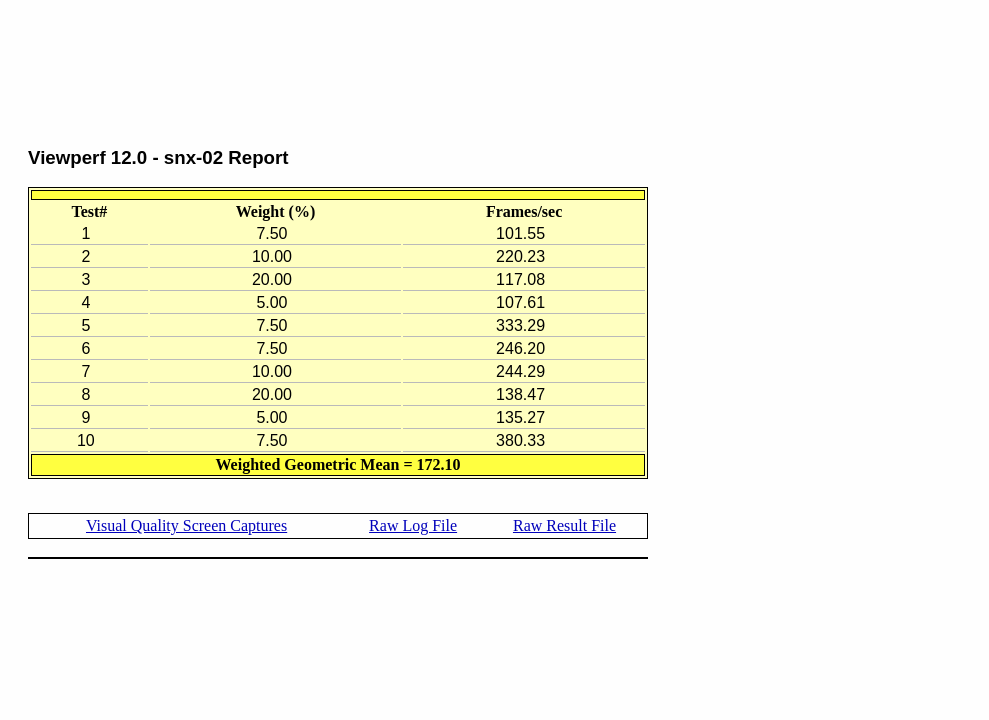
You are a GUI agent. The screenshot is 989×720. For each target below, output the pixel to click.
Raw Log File (413, 525)
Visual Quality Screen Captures (186, 525)
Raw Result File (564, 525)
